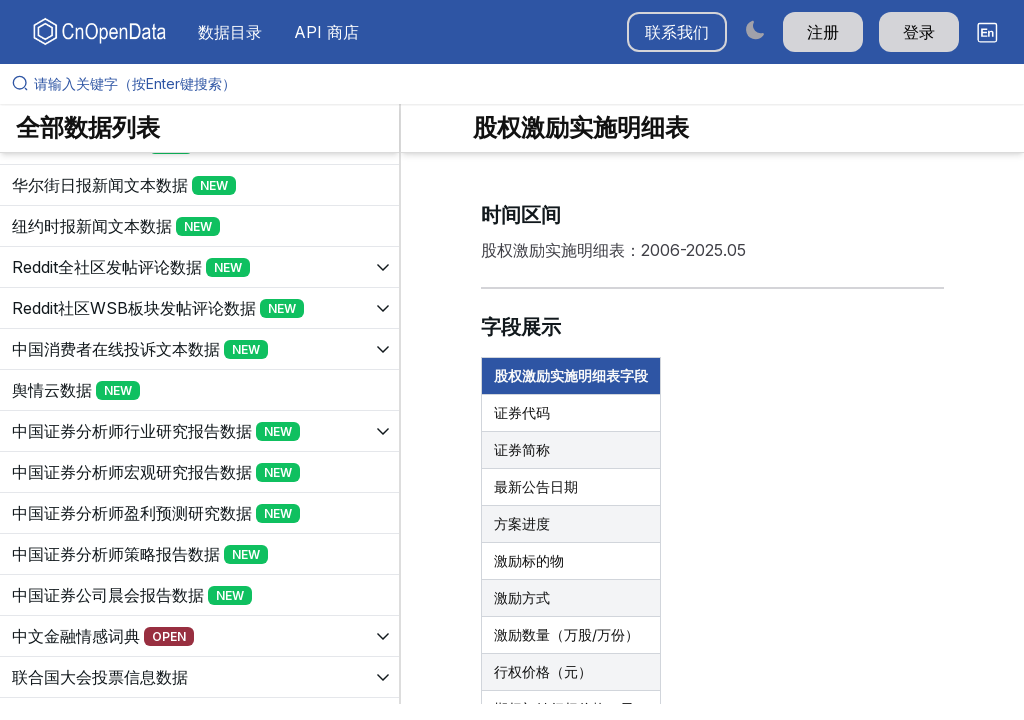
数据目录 (230, 32)
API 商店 (326, 32)
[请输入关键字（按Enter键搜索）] (520, 84)
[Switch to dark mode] (755, 29)
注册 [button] (823, 32)
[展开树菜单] (199, 185)
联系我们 (677, 32)
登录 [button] (919, 32)
